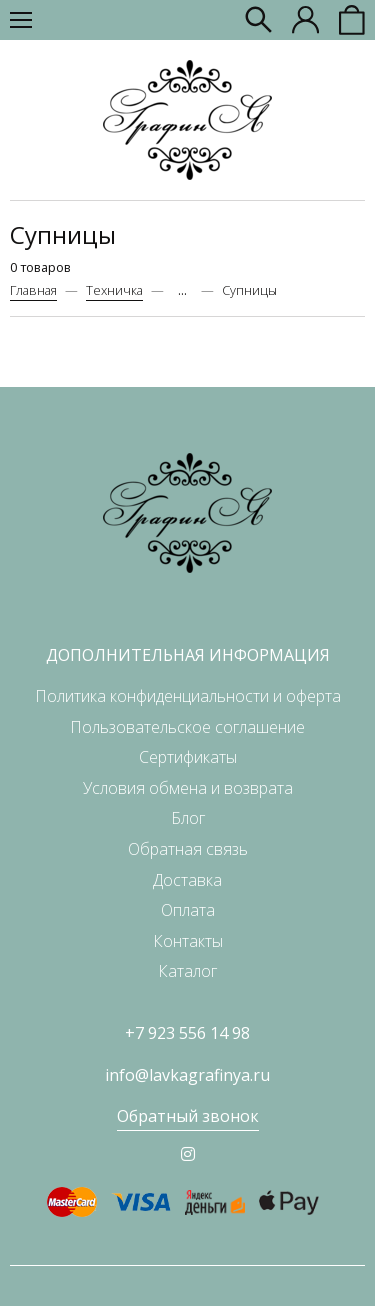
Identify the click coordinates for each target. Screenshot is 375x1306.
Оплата (188, 910)
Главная (33, 290)
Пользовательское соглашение (187, 727)
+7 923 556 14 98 (187, 1033)
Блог (188, 818)
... (182, 290)
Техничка (114, 290)
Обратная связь (188, 849)
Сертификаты (188, 757)
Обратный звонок (188, 1116)
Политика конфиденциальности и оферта (188, 696)
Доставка (187, 880)
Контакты (188, 941)
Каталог (187, 971)
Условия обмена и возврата (188, 788)
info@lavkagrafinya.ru (187, 1075)
